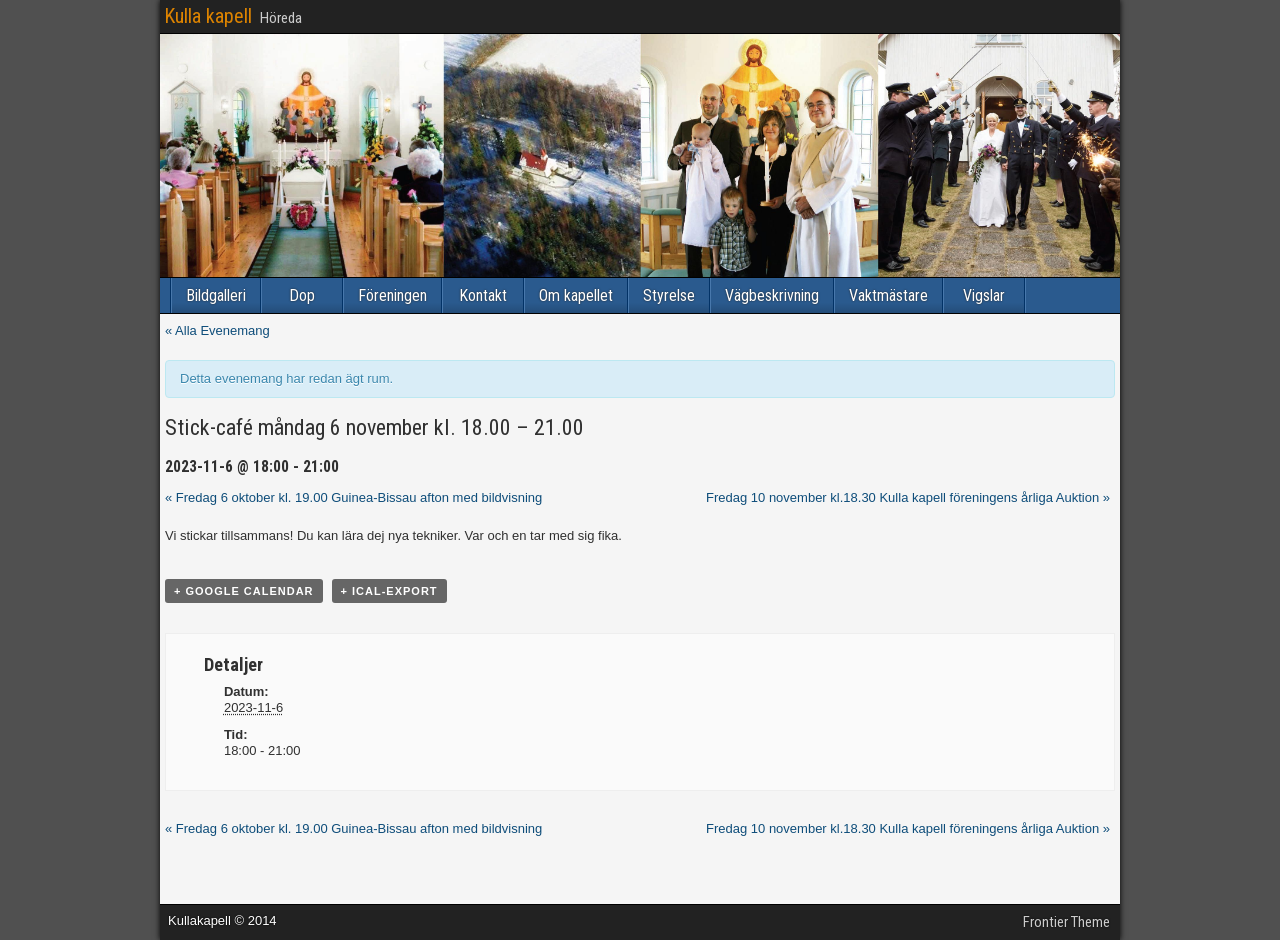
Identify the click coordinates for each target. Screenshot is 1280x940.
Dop (302, 295)
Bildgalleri (216, 295)
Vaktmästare (888, 295)
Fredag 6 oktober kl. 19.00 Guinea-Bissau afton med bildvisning (353, 497)
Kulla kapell (208, 16)
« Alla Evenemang (217, 330)
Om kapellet (576, 295)
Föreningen (392, 295)
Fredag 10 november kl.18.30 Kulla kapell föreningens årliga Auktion (908, 497)
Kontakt (483, 295)
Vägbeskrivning (772, 295)
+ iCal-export (389, 591)
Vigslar (984, 295)
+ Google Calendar (244, 591)
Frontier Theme (1066, 922)
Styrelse (669, 295)
